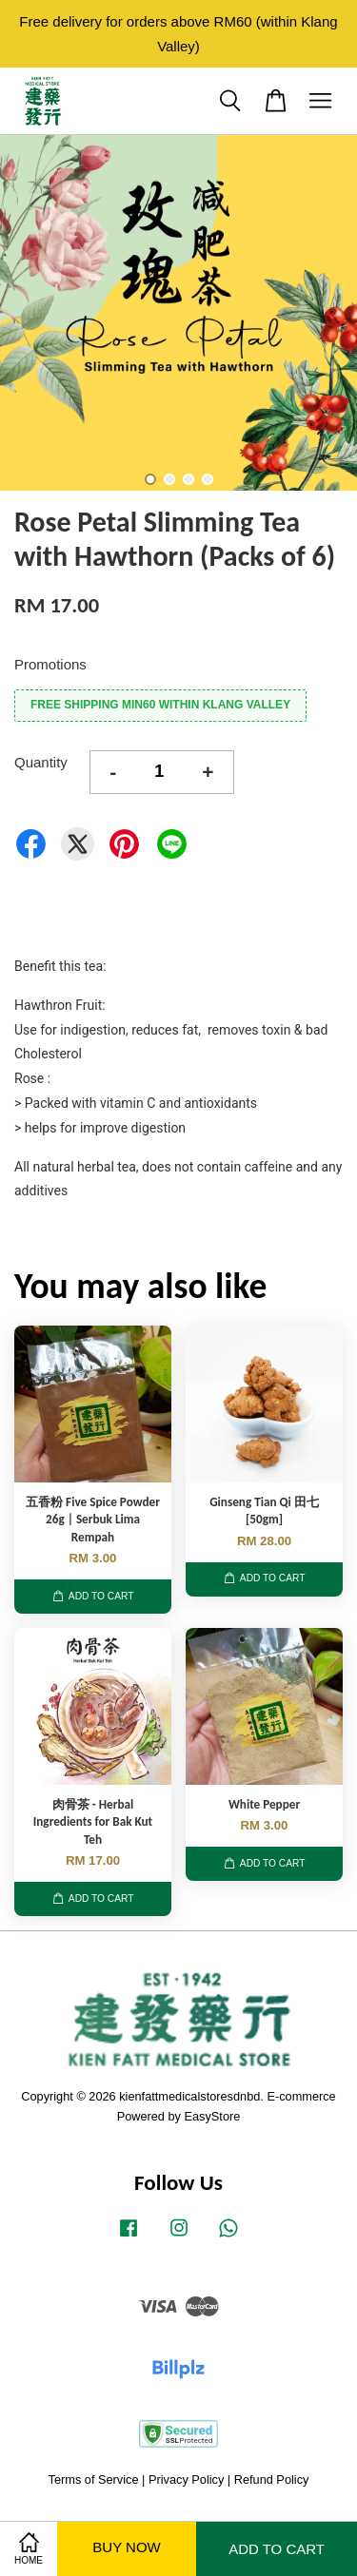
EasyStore (213, 2116)
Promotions (50, 664)
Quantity (41, 762)
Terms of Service (94, 2479)
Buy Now (126, 2547)
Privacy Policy (186, 2479)
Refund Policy (271, 2479)
